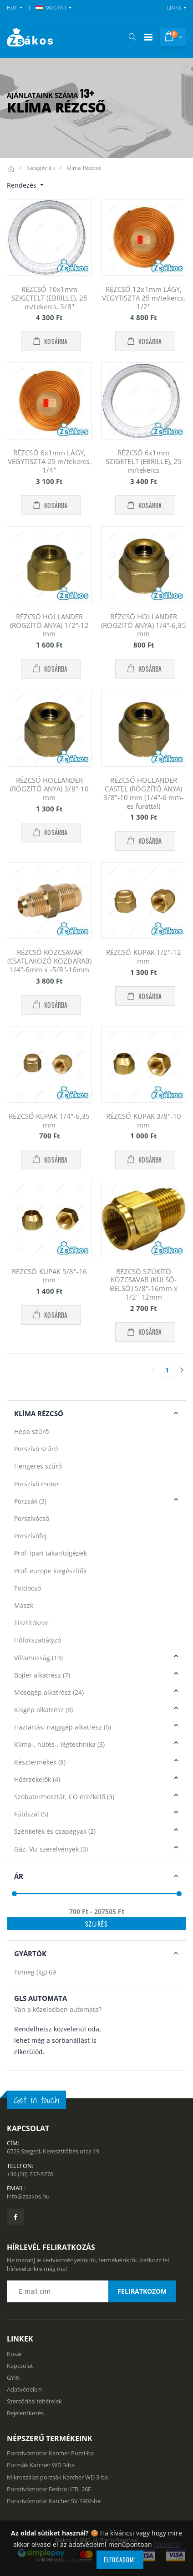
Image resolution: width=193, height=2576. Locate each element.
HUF (12, 7)
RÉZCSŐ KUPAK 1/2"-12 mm (143, 956)
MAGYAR (51, 7)
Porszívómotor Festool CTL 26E (49, 2489)
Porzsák (30, 1501)
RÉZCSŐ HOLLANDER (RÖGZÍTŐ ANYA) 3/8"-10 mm (49, 788)
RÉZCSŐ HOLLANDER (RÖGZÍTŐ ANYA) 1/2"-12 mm (49, 625)
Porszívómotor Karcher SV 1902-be (54, 2501)
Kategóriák (40, 168)
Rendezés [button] (22, 185)
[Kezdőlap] (11, 168)
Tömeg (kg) (35, 1972)
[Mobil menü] (148, 37)
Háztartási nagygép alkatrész (62, 1727)
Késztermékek (40, 1762)
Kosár (14, 2354)
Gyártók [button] (30, 1953)
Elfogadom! (120, 2559)
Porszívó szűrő (36, 1448)
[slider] (14, 1893)
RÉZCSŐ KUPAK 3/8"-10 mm (143, 1120)
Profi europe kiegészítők (50, 1570)
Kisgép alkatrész (43, 1709)
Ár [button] (18, 1876)
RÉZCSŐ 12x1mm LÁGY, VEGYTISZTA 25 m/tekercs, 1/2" (143, 298)
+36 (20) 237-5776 (30, 2174)
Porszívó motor (36, 1483)
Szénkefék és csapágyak (55, 1831)
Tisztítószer (31, 1622)
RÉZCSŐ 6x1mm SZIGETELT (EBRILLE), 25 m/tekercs (144, 461)
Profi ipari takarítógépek (50, 1553)
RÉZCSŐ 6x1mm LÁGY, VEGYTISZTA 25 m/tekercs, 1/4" (49, 461)
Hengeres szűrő (38, 1466)
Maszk (23, 1605)
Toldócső (27, 1588)
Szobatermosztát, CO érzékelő (64, 1796)
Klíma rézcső (83, 168)
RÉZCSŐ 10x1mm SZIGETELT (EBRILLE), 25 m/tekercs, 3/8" (49, 298)
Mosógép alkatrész (49, 1692)
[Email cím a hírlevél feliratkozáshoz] (91, 2291)
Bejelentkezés (25, 2413)
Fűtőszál (31, 1814)
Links (174, 7)
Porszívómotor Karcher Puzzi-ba (50, 2453)
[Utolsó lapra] (181, 1370)
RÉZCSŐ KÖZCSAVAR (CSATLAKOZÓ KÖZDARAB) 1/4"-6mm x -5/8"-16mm (49, 961)
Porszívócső (31, 1518)
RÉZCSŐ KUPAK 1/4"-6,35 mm (49, 1120)
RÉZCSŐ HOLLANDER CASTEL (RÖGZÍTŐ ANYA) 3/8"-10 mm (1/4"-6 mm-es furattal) (143, 792)
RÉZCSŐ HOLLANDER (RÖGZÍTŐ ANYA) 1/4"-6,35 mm (143, 625)
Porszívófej (30, 1535)
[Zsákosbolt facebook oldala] (15, 2217)
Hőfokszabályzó (37, 1640)
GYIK (13, 2377)
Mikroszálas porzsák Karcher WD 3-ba (57, 2477)
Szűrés (96, 1923)
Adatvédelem (25, 2389)
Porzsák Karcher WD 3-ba (41, 2465)
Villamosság (38, 1657)
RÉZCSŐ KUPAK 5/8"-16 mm (49, 1276)
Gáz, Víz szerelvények (51, 1849)
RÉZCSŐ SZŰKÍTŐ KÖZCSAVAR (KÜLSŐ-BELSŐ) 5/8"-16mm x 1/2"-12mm (144, 1284)
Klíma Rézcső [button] (38, 1413)
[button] (132, 37)
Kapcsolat (20, 2366)
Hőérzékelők (37, 1779)
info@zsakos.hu (28, 2196)
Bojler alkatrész (42, 1675)
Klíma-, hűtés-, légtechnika (59, 1744)
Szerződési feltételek (34, 2401)
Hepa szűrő (31, 1431)
